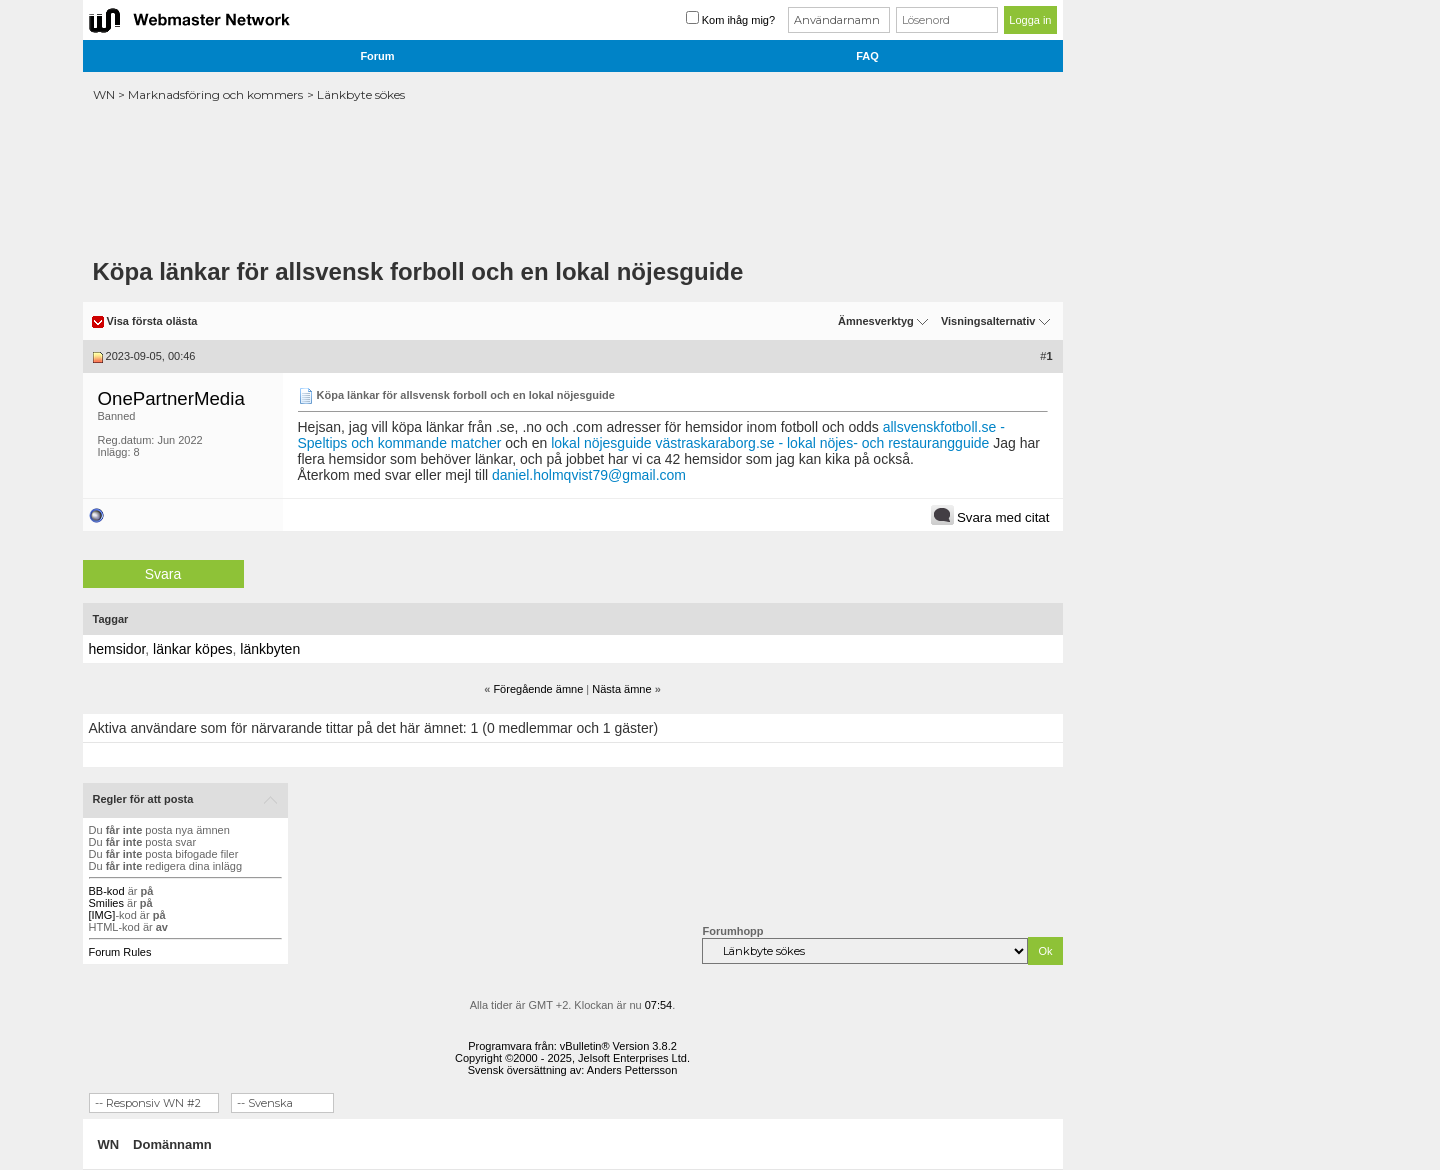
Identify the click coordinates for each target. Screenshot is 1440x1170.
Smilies (106, 903)
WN (104, 94)
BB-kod (107, 891)
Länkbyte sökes (361, 94)
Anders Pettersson (632, 1070)
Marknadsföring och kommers (215, 94)
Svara (163, 574)
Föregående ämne (538, 689)
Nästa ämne (621, 689)
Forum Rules (120, 952)
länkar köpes (192, 649)
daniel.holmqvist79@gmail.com (589, 475)
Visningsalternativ (988, 321)
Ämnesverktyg (876, 321)
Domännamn (172, 1144)
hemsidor (117, 649)
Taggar (111, 619)
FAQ (867, 56)
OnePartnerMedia (171, 398)
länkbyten (270, 649)
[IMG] (102, 915)
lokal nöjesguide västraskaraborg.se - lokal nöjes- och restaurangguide (770, 443)
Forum (377, 56)
